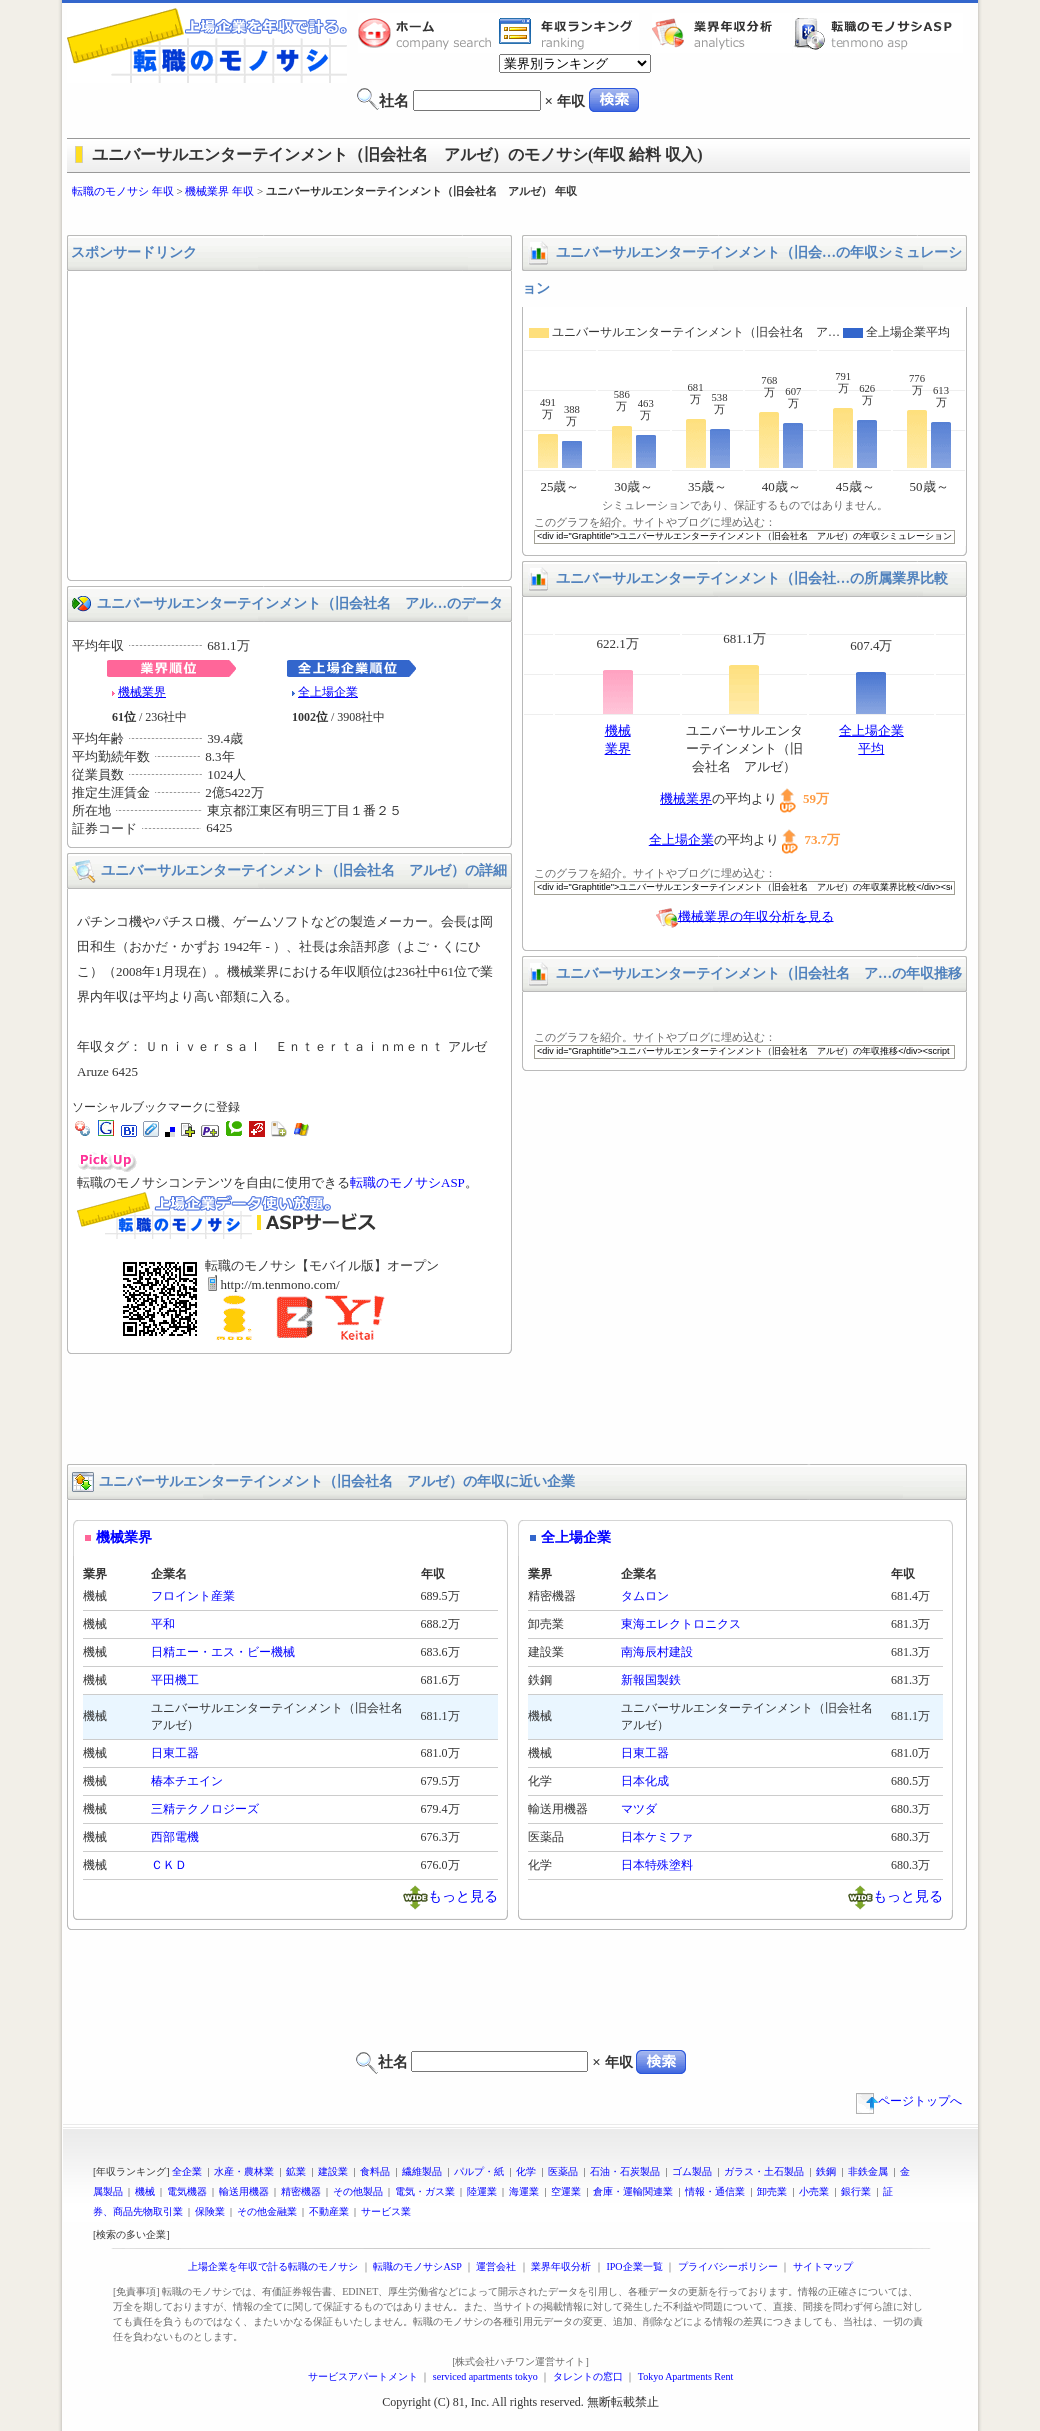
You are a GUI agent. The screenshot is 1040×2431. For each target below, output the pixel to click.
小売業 (814, 2191)
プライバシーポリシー (728, 2266)
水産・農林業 (244, 2171)
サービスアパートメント (363, 2376)
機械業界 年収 (219, 191)
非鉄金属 (868, 2171)
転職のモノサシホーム (428, 33)
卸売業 (772, 2191)
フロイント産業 (193, 1596)
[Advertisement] (520, 217)
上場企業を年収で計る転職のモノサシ (273, 2266)
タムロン (645, 1596)
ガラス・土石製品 (764, 2171)
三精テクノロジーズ (205, 1809)
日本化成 (645, 1781)
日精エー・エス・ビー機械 (223, 1652)
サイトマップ (823, 2266)
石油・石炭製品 (625, 2171)
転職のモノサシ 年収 (123, 191)
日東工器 (175, 1753)
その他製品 (358, 2191)
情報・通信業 (715, 2191)
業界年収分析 (722, 33)
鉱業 (296, 2171)
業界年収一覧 (569, 33)
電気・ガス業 (425, 2191)
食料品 (375, 2171)
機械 (145, 2191)
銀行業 (856, 2191)
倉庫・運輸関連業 (633, 2191)
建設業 (333, 2171)
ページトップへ (909, 2101)
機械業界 (142, 692)
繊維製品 (422, 2171)
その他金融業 (267, 2211)
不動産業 (329, 2211)
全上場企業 (328, 692)
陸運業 (482, 2191)
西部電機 (175, 1837)
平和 (163, 1624)
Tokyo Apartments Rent (685, 2376)
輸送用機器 (244, 2191)
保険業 (210, 2211)
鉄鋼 (826, 2171)
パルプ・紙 (479, 2171)
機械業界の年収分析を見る (756, 915)
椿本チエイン (187, 1781)
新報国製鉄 (651, 1680)
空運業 (566, 2191)
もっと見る (463, 1895)
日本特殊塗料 (657, 1865)
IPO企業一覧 (634, 2266)
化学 (526, 2171)
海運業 (524, 2191)
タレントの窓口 (588, 2376)
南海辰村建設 (657, 1652)
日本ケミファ (657, 1837)
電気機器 (187, 2191)
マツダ (639, 1809)
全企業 (187, 2171)
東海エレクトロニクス (681, 1624)
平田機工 (175, 1680)
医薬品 (563, 2171)
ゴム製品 (692, 2171)
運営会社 (496, 2266)
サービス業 (386, 2211)
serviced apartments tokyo (485, 2376)
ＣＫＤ (169, 1865)
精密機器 (301, 2191)
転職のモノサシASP (878, 33)
